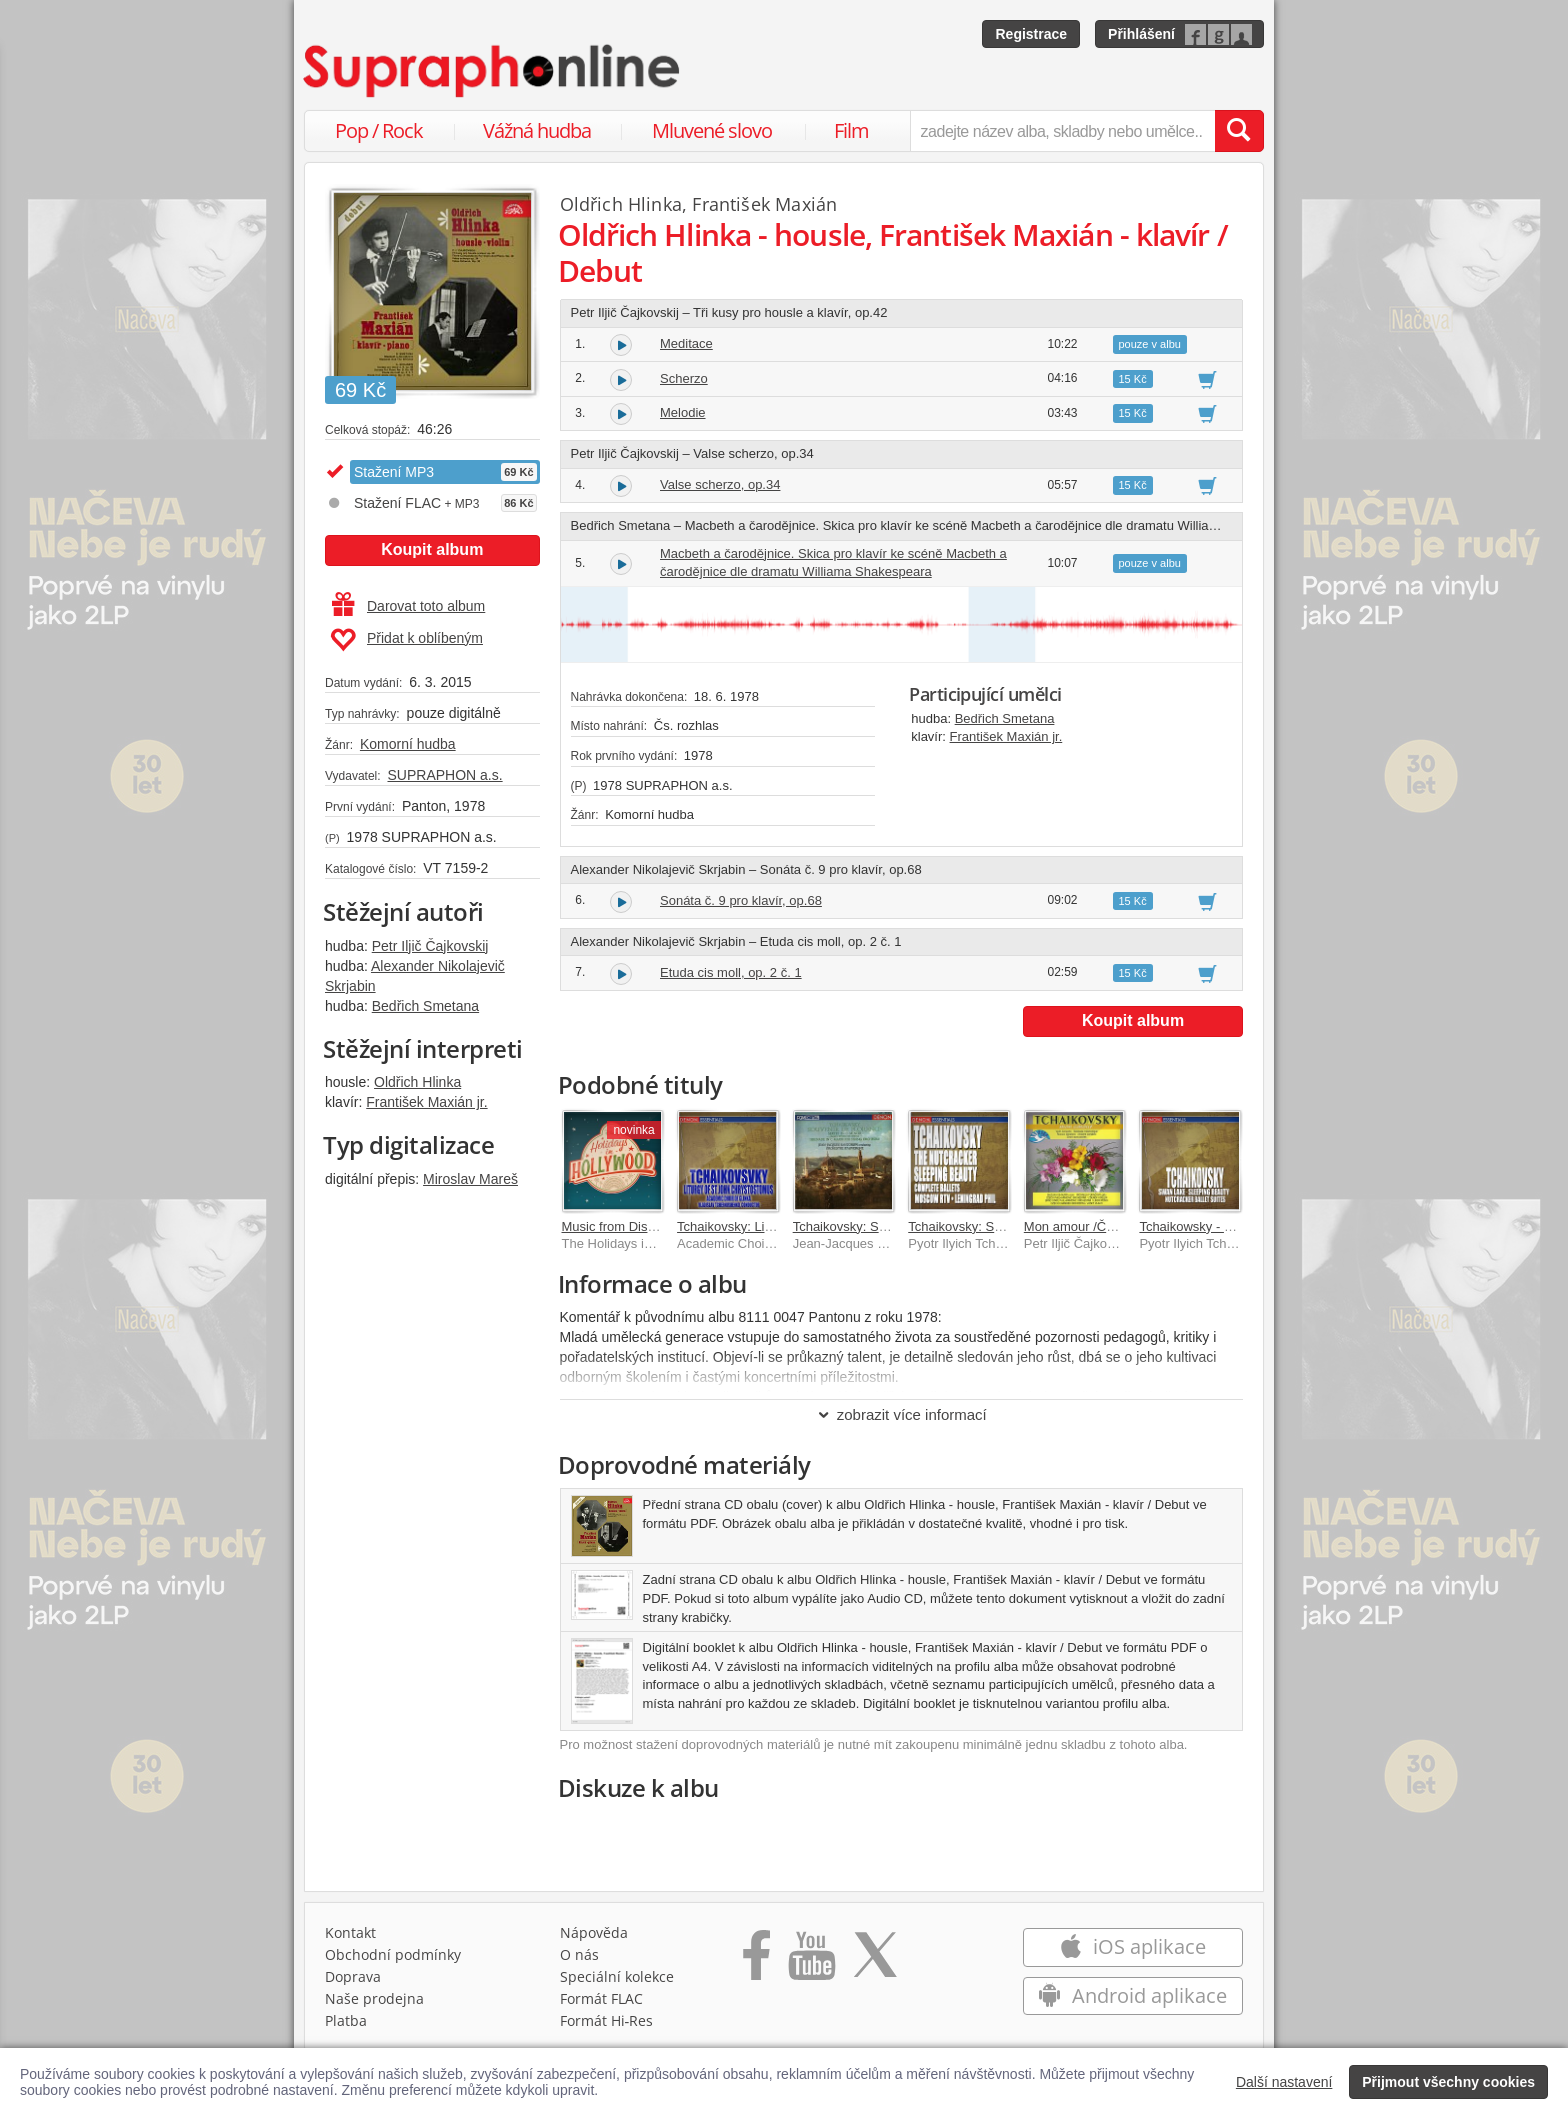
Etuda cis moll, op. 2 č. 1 (731, 972)
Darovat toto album (408, 606)
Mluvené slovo (712, 130)
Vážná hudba (537, 130)
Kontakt (350, 1932)
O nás (579, 1954)
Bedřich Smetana (425, 1006)
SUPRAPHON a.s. (444, 775)
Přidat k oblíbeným (406, 640)
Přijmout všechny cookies (1448, 2082)
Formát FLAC (601, 1998)
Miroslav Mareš (470, 1179)
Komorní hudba (408, 744)
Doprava (353, 1976)
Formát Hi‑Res (607, 2020)
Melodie (683, 412)
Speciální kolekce (617, 1976)
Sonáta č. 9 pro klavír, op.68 (741, 900)
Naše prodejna (374, 1998)
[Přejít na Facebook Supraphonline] (756, 1962)
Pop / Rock (379, 130)
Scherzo (684, 378)
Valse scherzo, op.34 (720, 484)
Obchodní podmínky (393, 1954)
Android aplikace (1132, 1995)
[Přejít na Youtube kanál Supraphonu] (811, 1962)
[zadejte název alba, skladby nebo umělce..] (1062, 131)
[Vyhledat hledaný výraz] (1239, 131)
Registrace (1031, 34)
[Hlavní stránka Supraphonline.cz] (493, 71)
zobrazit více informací (901, 1414)
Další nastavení (1284, 2082)
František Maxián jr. (426, 1102)
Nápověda (594, 1932)
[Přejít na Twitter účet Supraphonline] (875, 1962)
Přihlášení (1141, 34)
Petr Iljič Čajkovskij (430, 946)
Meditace (686, 343)
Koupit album (432, 549)
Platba (346, 2020)
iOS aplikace (1132, 1946)
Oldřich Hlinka (417, 1082)
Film (851, 130)
